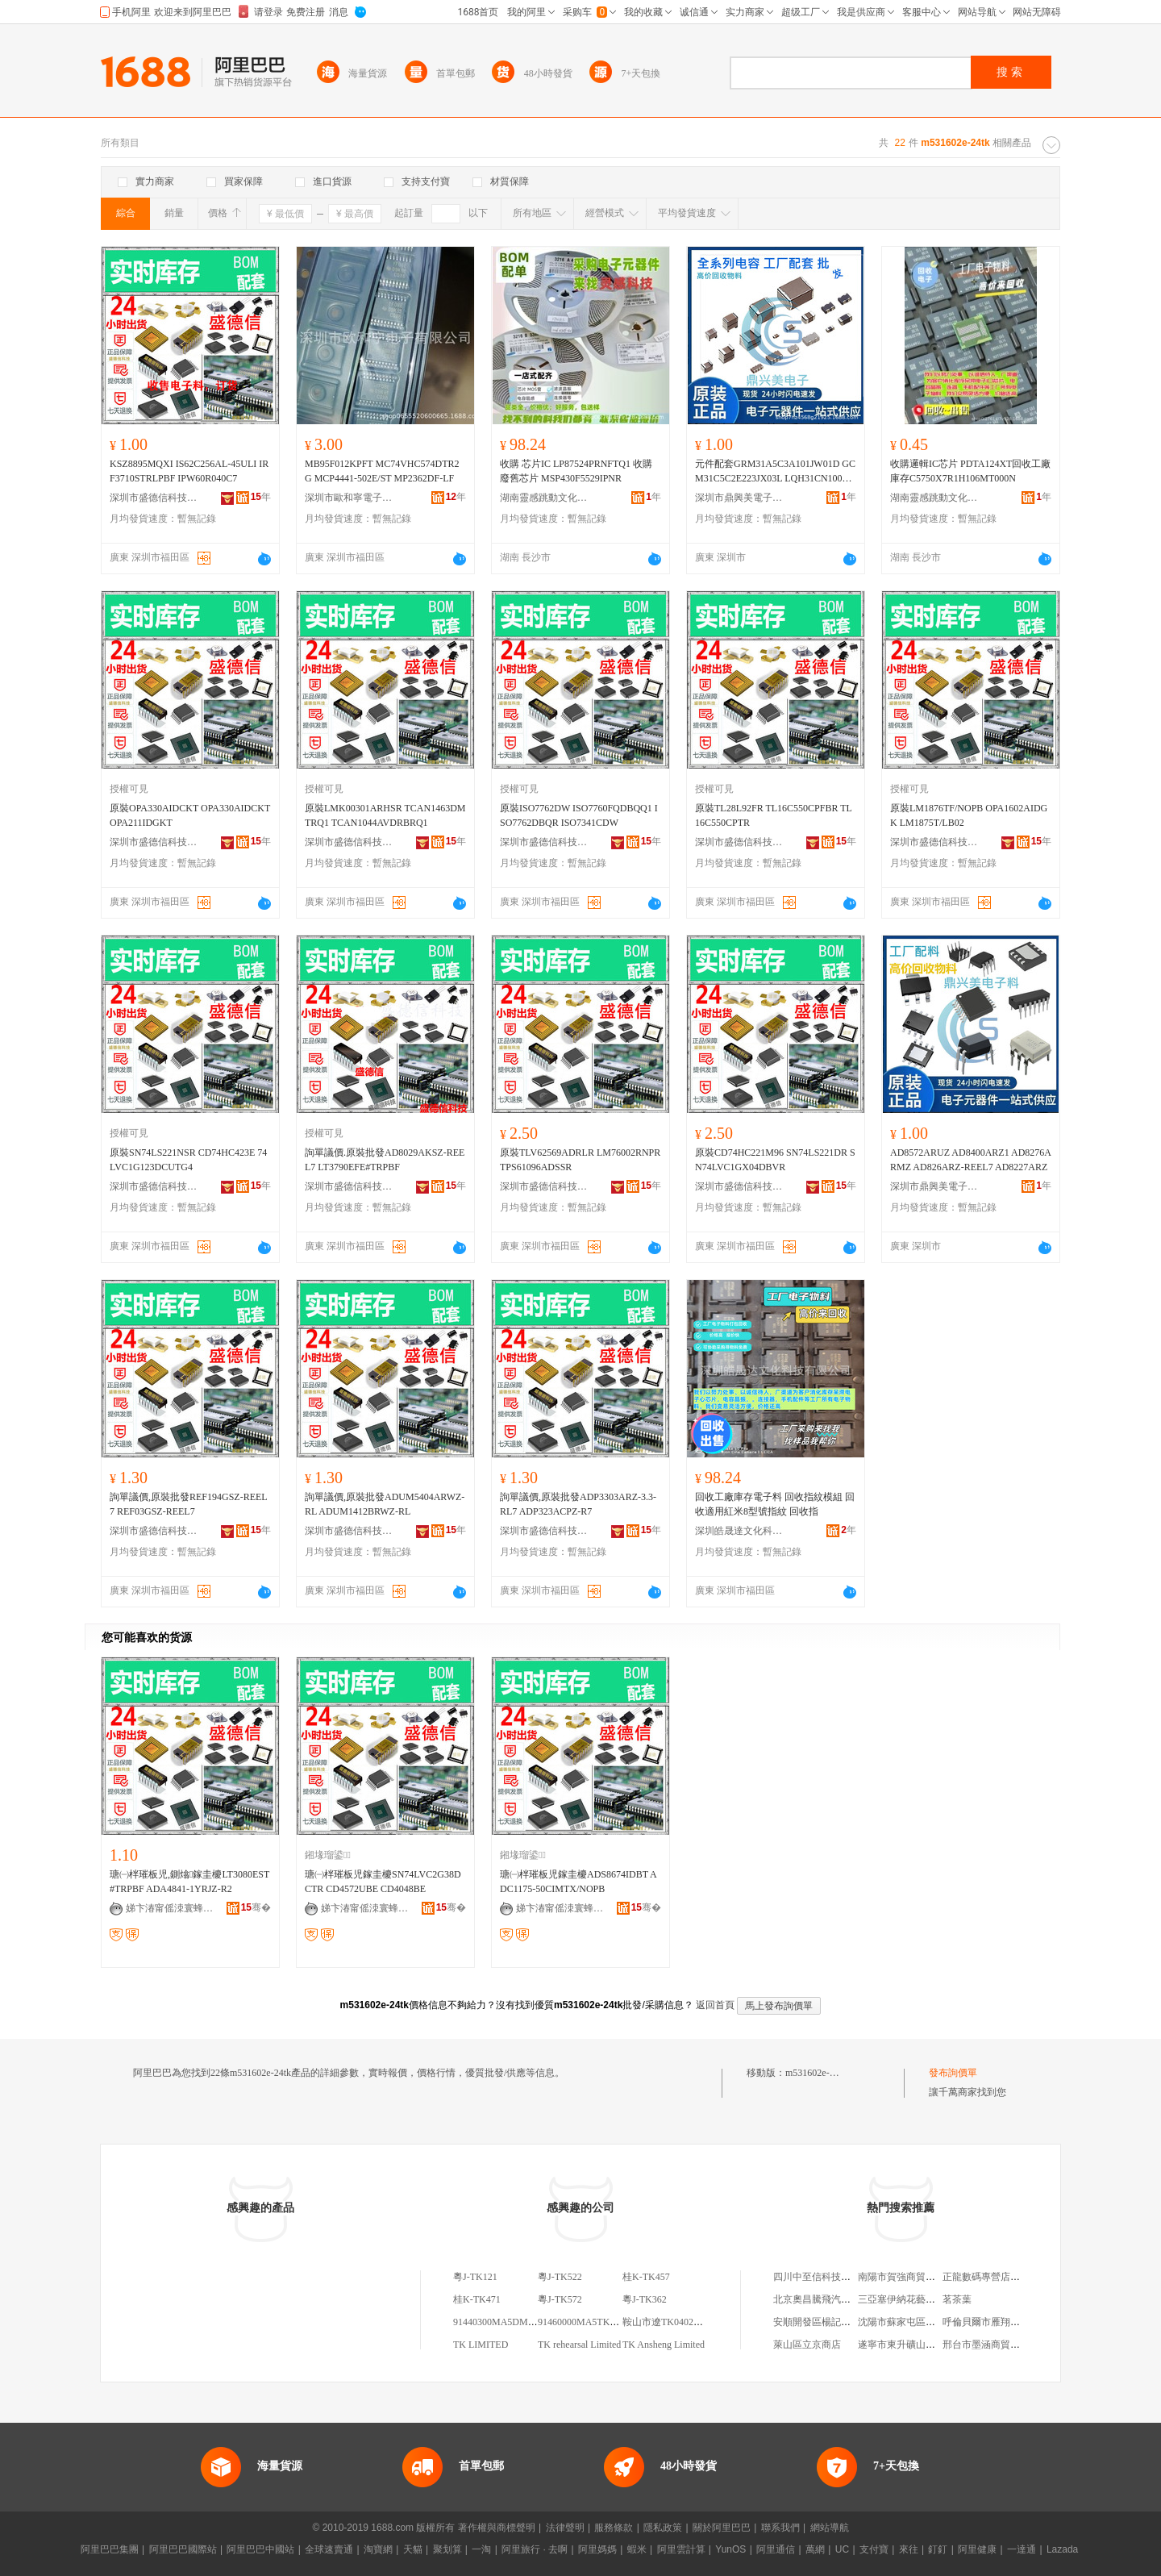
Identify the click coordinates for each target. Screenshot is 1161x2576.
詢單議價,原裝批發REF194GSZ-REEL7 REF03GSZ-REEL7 (189, 1504)
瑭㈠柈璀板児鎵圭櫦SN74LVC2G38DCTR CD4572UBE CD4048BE (383, 1881)
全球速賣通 (329, 2549)
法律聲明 (565, 2527)
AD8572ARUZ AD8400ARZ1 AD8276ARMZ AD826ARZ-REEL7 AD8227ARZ (970, 1160)
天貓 (412, 2549)
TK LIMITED (480, 2344)
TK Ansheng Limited (663, 2344)
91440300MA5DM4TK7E (504, 2322)
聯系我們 (780, 2527)
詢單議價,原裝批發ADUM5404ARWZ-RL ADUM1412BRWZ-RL (384, 1504)
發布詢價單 (953, 2072)
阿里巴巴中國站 (260, 2549)
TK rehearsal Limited (579, 2344)
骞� (256, 1907)
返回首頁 (715, 2005)
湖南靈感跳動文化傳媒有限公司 (544, 497)
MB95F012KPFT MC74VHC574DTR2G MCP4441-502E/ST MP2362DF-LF (382, 471)
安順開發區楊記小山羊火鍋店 (836, 2322)
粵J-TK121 (475, 2276)
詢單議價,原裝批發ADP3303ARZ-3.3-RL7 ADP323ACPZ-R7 (578, 1504)
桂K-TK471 (477, 2299)
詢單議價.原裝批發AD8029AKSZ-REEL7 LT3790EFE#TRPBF (384, 1160)
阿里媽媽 (597, 2549)
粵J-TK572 (560, 2299)
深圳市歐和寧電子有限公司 (349, 497)
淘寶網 (378, 2549)
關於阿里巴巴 (722, 2527)
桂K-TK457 (646, 2276)
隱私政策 (662, 2527)
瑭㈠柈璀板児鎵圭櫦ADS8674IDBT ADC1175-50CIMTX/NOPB (578, 1881)
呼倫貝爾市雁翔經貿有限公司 (1005, 2322)
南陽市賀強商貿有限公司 (911, 2276)
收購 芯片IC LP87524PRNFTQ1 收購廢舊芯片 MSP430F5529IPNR (576, 471)
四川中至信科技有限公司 (826, 2276)
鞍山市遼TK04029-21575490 (681, 2322)
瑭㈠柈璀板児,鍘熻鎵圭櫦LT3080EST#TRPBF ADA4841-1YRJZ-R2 (189, 1881)
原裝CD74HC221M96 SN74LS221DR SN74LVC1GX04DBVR (775, 1160)
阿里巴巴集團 (110, 2549)
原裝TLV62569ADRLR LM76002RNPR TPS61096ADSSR (580, 1160)
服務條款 (613, 2527)
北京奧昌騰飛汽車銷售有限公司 (841, 2299)
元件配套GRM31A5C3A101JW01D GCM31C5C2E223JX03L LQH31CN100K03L (775, 472)
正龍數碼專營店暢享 (986, 2276)
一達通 (1021, 2549)
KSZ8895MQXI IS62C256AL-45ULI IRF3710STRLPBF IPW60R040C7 (189, 471)
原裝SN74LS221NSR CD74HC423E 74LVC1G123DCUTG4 (188, 1160)
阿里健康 (977, 2549)
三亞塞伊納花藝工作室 (906, 2299)
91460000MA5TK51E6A (587, 2322)
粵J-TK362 (644, 2299)
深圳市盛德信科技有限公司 (154, 497)
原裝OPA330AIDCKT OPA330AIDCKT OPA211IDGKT (190, 815)
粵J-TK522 (560, 2276)
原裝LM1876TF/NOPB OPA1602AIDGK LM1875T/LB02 (968, 815)
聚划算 (447, 2549)
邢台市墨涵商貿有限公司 (996, 2344)
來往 (908, 2549)
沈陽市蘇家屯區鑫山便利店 (916, 2322)
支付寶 (873, 2549)
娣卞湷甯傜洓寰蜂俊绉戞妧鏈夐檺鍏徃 (170, 1908)
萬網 (815, 2549)
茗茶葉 (957, 2299)
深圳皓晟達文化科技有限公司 (739, 1530)
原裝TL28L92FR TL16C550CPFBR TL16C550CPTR (773, 815)
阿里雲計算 (681, 2549)
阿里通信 (775, 2549)
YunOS (730, 2549)
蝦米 (637, 2549)
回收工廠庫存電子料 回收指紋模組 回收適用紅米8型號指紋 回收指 (775, 1504)
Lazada (1062, 2549)
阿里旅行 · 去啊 (534, 2549)
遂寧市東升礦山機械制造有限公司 (930, 2344)
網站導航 (829, 2527)
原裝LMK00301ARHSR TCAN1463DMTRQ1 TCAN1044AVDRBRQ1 (385, 815)
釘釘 (937, 2549)
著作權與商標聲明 (496, 2527)
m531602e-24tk (816, 2072)
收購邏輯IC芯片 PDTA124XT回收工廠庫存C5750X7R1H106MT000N (970, 471)
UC (842, 2549)
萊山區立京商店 (807, 2344)
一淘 (481, 2549)
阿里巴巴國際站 (183, 2549)
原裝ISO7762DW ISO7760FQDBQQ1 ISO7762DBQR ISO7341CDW (579, 815)
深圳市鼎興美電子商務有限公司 (739, 497)
